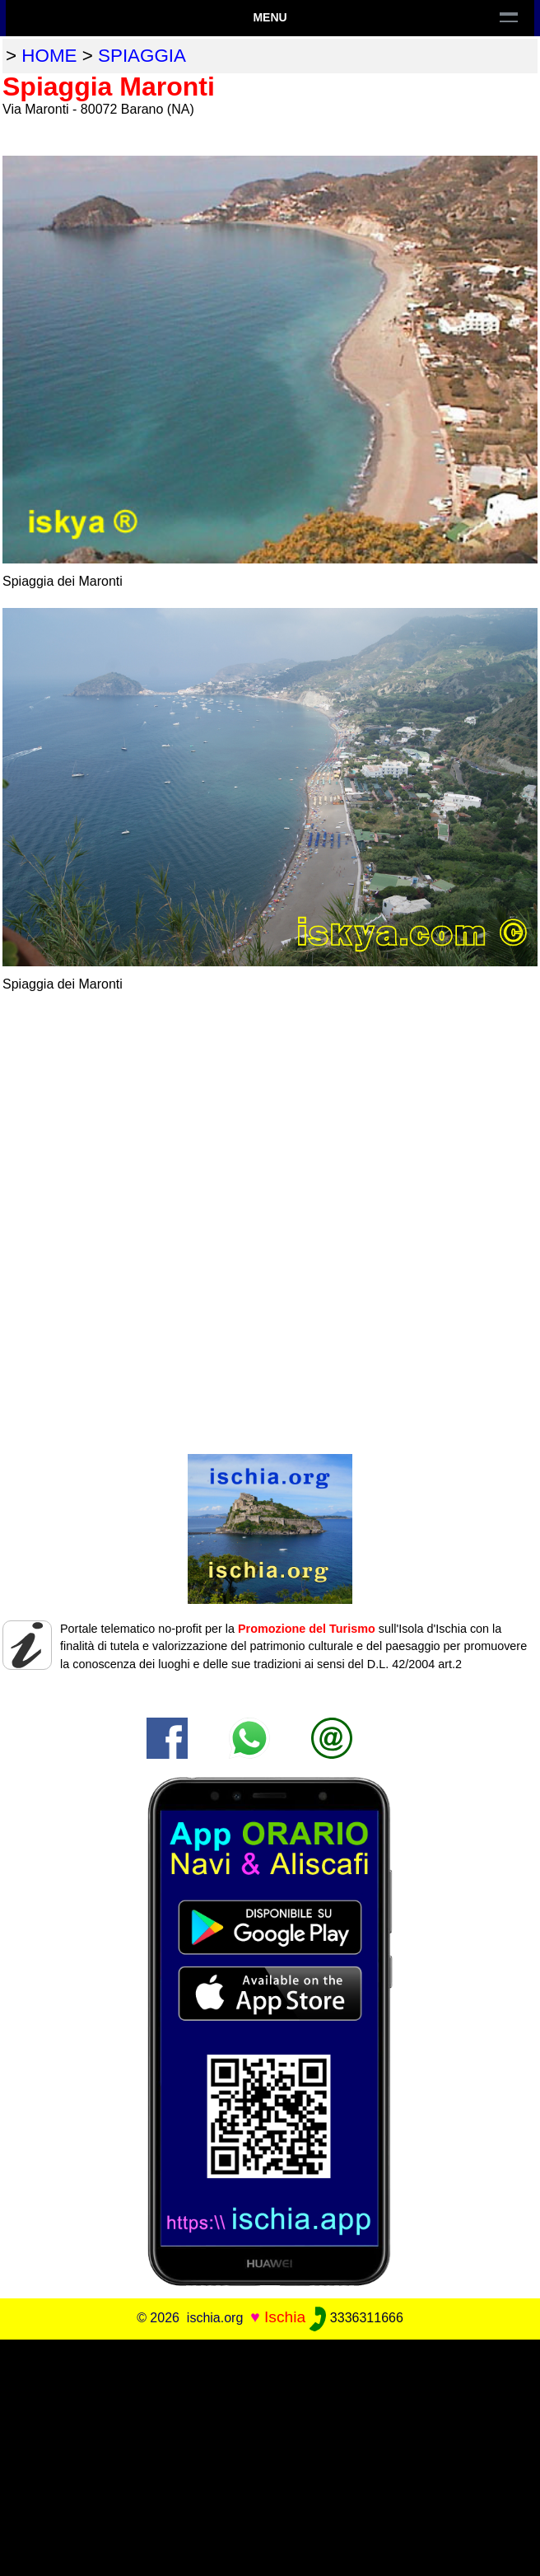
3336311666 (356, 2318)
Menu (269, 17)
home (49, 55)
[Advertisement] (270, 2455)
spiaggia (142, 55)
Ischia (284, 2317)
